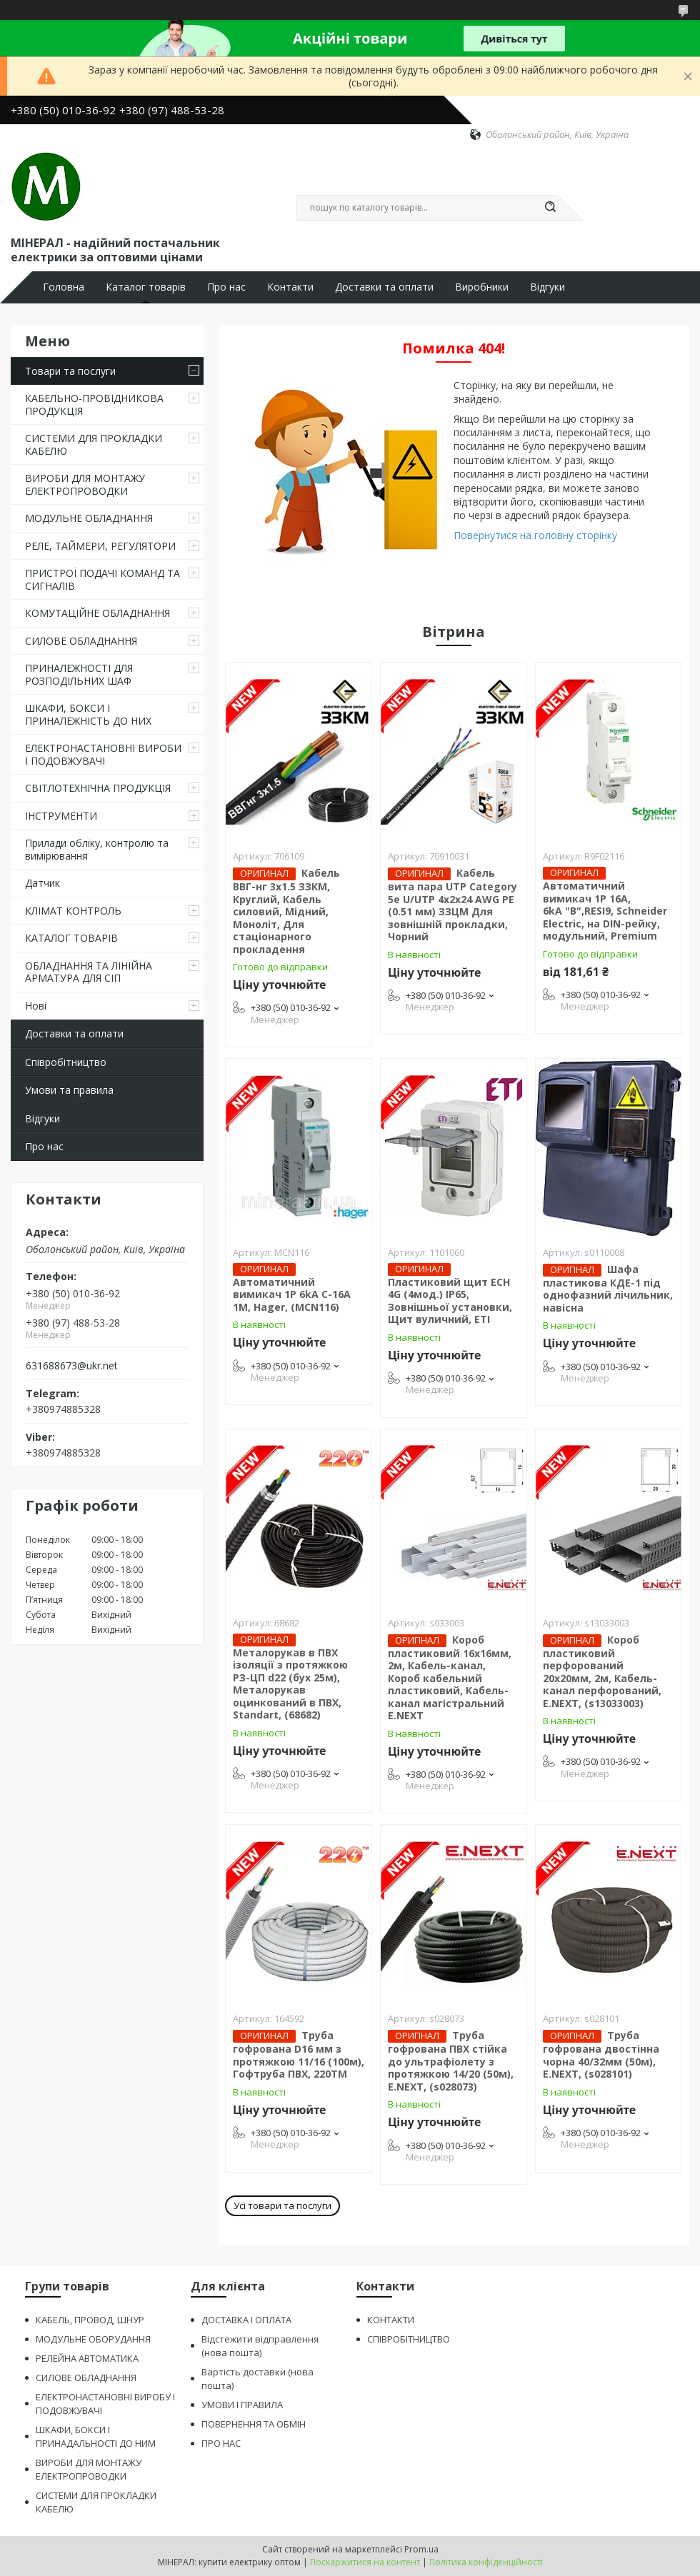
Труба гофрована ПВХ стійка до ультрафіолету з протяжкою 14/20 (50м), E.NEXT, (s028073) (451, 2060)
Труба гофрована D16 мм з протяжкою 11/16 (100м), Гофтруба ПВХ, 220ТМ (298, 2054)
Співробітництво (65, 1062)
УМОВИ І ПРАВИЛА (242, 2404)
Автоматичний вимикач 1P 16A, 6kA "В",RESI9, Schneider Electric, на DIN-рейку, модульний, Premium (605, 910)
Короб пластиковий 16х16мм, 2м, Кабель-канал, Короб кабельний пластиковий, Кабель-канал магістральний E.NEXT (449, 1678)
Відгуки (547, 287)
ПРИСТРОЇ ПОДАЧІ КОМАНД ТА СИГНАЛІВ (102, 579)
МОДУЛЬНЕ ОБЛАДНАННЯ (89, 518)
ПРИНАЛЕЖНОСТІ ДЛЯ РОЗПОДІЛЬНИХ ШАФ (79, 674)
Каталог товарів (146, 287)
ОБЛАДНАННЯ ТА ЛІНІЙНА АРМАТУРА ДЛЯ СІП (88, 972)
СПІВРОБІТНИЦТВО (408, 2339)
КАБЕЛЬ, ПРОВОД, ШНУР (90, 2319)
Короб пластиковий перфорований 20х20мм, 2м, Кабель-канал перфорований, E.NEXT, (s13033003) (602, 1671)
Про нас (226, 287)
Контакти (290, 287)
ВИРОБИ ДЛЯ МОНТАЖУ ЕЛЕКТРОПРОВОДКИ (85, 484)
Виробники (482, 287)
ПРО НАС (221, 2443)
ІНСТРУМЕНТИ (61, 815)
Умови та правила (69, 1090)
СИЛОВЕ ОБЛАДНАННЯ (81, 641)
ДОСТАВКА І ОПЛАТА (246, 2319)
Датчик (42, 883)
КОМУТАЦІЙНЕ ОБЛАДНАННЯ (97, 613)
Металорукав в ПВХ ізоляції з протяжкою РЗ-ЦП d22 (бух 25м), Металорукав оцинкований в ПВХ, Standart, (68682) (290, 1684)
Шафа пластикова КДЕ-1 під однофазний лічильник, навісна (608, 1288)
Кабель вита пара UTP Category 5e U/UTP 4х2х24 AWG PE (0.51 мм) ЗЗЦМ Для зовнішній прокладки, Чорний (452, 904)
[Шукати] (550, 208)
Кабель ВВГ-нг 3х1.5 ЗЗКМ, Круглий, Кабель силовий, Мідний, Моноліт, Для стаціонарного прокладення (286, 911)
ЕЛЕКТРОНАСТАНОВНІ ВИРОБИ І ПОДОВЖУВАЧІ (103, 754)
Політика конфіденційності (486, 2562)
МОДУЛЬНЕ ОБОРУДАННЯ (93, 2339)
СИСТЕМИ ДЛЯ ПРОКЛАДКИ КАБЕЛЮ (93, 444)
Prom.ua (421, 2549)
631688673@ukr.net (72, 1365)
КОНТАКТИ (390, 2319)
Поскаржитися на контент (365, 2562)
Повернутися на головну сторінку (535, 535)
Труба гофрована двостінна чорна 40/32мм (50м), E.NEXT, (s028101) (601, 2054)
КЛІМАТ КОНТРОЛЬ (73, 910)
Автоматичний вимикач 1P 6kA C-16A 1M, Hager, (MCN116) (292, 1294)
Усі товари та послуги (282, 2205)
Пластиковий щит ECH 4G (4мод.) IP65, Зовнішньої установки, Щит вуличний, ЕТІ (450, 1301)
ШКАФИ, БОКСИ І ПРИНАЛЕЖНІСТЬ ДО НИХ (88, 714)
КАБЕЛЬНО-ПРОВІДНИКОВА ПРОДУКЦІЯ (94, 404)
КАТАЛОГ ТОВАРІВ (71, 938)
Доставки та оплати (384, 287)
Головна (63, 287)
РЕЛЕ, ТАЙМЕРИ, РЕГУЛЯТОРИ (100, 546)
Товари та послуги (70, 371)
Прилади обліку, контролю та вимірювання (97, 849)
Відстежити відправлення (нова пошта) (260, 2346)
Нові (35, 1005)
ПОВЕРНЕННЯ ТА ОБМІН (253, 2423)
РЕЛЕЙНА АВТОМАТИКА (87, 2358)
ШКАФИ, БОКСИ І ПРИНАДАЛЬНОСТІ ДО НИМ (96, 2436)
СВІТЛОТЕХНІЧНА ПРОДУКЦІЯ (98, 788)
